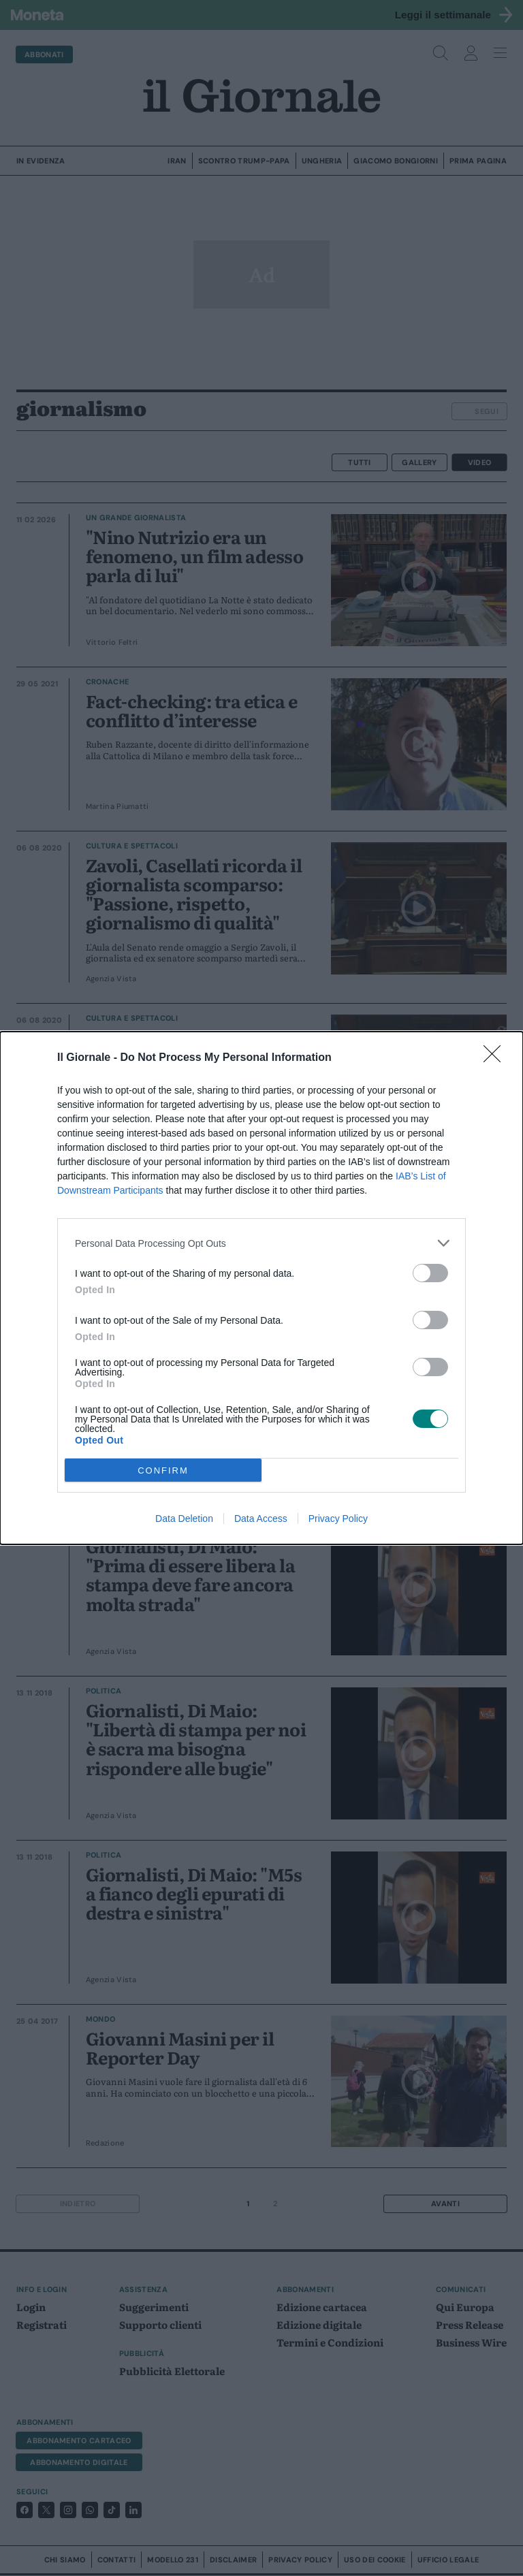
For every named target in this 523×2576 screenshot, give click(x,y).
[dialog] (261, 1288)
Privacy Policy (338, 1518)
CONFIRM (163, 1470)
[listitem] (261, 1243)
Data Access (260, 1518)
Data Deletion (184, 1518)
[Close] (496, 1058)
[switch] (430, 1273)
